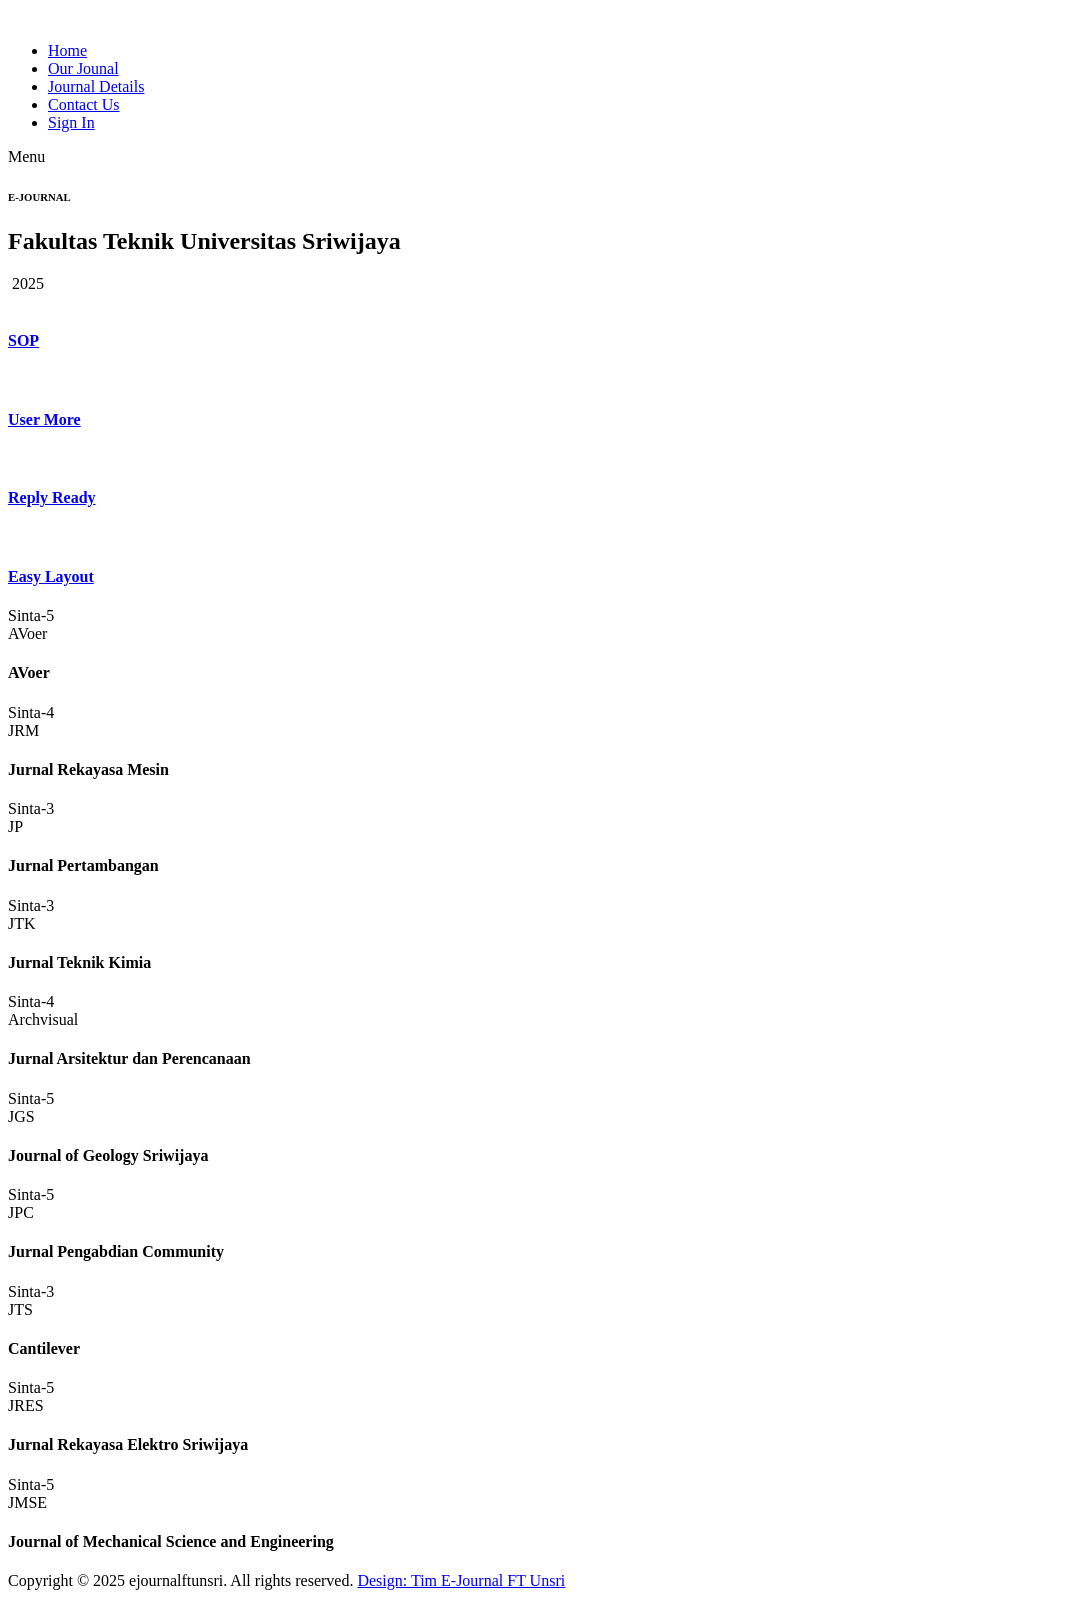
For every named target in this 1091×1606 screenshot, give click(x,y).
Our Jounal (83, 68)
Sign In (71, 122)
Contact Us (84, 104)
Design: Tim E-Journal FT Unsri (461, 1580)
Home (67, 50)
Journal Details (96, 86)
